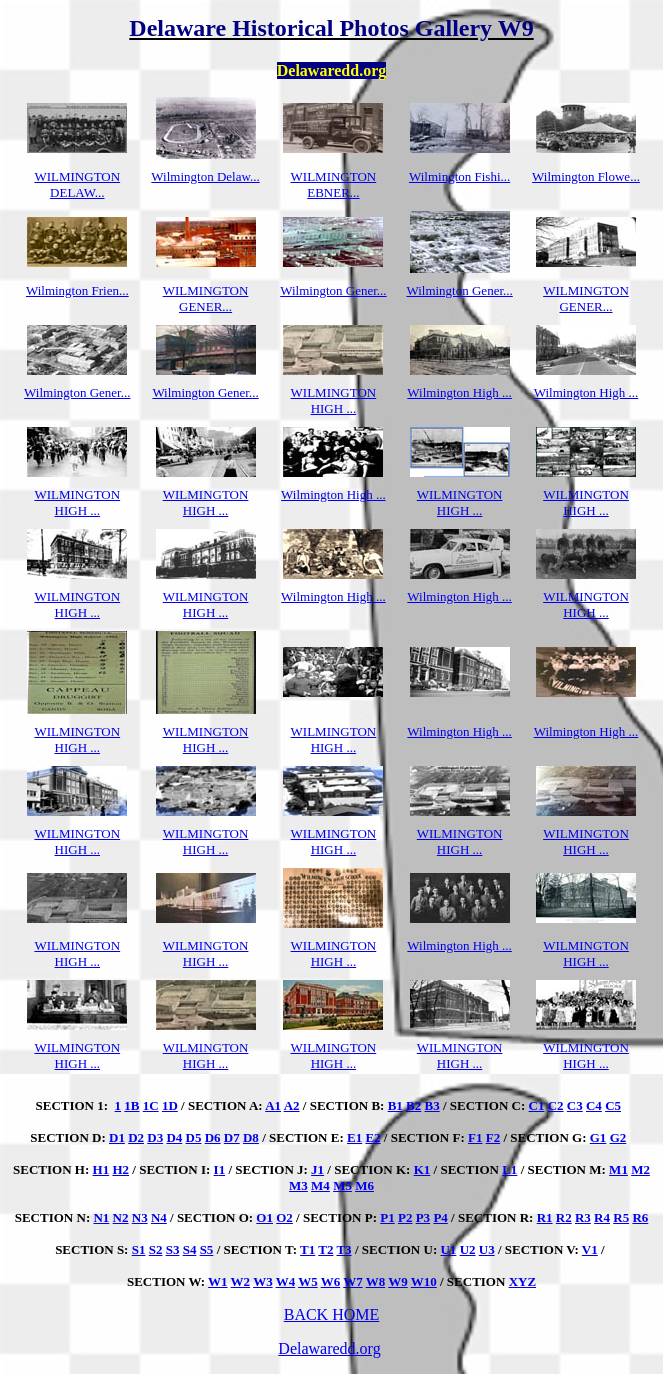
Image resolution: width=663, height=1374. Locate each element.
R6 (640, 1217)
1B (131, 1105)
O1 (264, 1217)
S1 (139, 1249)
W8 (376, 1281)
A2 (292, 1105)
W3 (263, 1281)
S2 (156, 1249)
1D (170, 1105)
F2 (493, 1137)
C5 (613, 1105)
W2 (241, 1281)
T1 (307, 1249)
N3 (140, 1217)
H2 (120, 1169)
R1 (545, 1217)
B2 (413, 1105)
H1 (101, 1169)
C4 (594, 1105)
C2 (556, 1105)
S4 (190, 1249)
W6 (331, 1281)
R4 (602, 1217)
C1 (537, 1105)
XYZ (522, 1281)
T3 (343, 1249)
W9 (398, 1281)
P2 (405, 1217)
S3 (173, 1249)
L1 (509, 1169)
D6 (213, 1137)
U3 (487, 1249)
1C (151, 1105)
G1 (598, 1137)
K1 (422, 1169)
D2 (136, 1137)
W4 (286, 1281)
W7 (353, 1281)
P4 (440, 1217)
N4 (159, 1217)
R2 (564, 1217)
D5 (194, 1137)
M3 (298, 1185)
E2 (372, 1137)
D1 (117, 1137)
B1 (395, 1105)
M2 (640, 1169)
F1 (475, 1137)
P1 (387, 1217)
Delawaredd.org (329, 1348)
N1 (101, 1217)
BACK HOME (332, 1314)
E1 (354, 1137)
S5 (207, 1249)
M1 (618, 1169)
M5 (342, 1185)
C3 (575, 1105)
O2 (284, 1217)
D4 (174, 1137)
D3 (155, 1137)
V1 (590, 1249)
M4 (320, 1185)
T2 (325, 1249)
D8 (251, 1137)
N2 (121, 1217)
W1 (218, 1281)
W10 (424, 1281)
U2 (468, 1249)
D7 (232, 1137)
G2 (618, 1137)
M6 (364, 1185)
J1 (317, 1169)
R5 (621, 1217)
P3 (423, 1217)
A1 (273, 1105)
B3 (432, 1105)
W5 (308, 1281)
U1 (448, 1249)
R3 (583, 1217)
